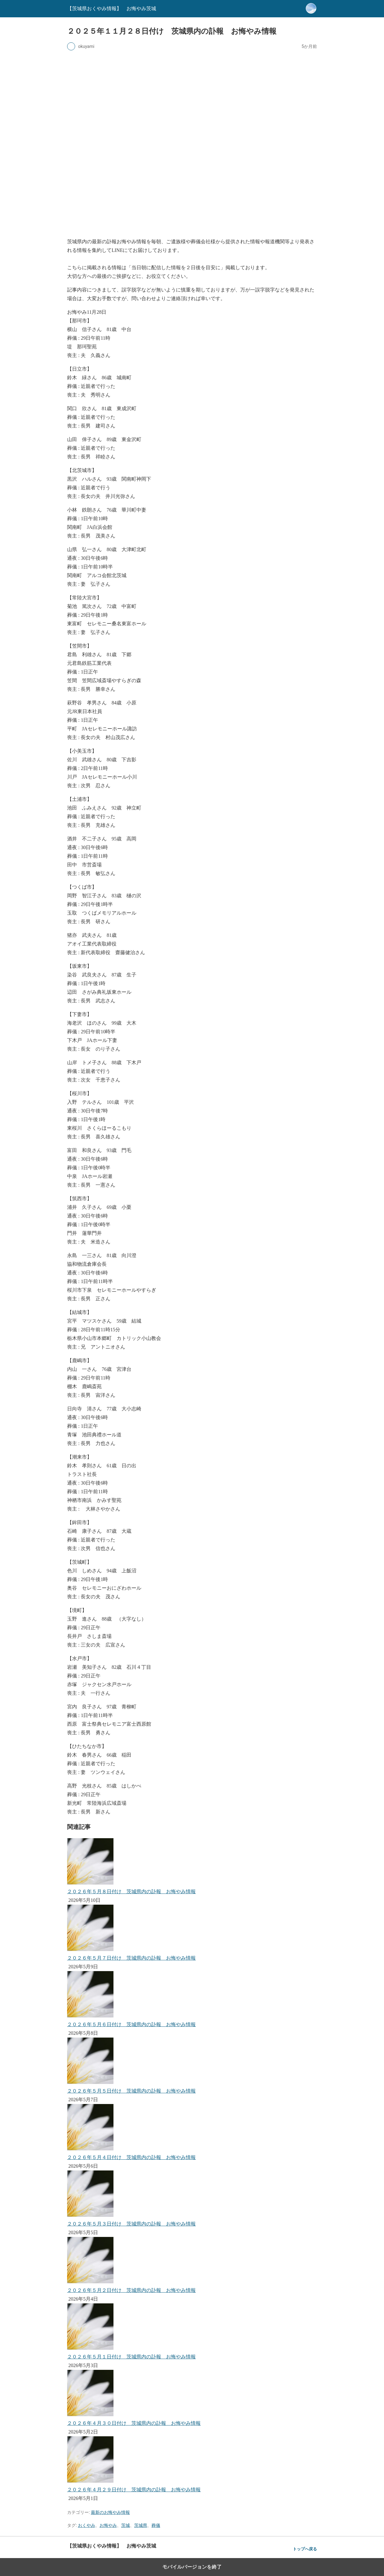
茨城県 (140, 2525)
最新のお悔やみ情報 (110, 2512)
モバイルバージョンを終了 (192, 2567)
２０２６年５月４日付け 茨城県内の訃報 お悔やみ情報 (131, 2157)
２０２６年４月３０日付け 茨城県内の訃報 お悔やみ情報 (134, 2423)
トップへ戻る (305, 2549)
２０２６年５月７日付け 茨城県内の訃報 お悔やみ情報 (131, 1958)
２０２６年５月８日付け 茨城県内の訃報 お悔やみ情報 (131, 1891)
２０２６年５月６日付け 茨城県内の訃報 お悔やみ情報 (131, 2024)
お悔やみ (108, 2525)
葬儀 (155, 2525)
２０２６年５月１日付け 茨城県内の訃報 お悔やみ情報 (131, 2356)
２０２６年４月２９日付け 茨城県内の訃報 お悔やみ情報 (134, 2489)
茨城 (125, 2525)
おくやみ (86, 2525)
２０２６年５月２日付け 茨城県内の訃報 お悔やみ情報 (131, 2290)
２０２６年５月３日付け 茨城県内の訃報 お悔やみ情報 (131, 2223)
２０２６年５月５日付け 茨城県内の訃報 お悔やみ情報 (131, 2091)
